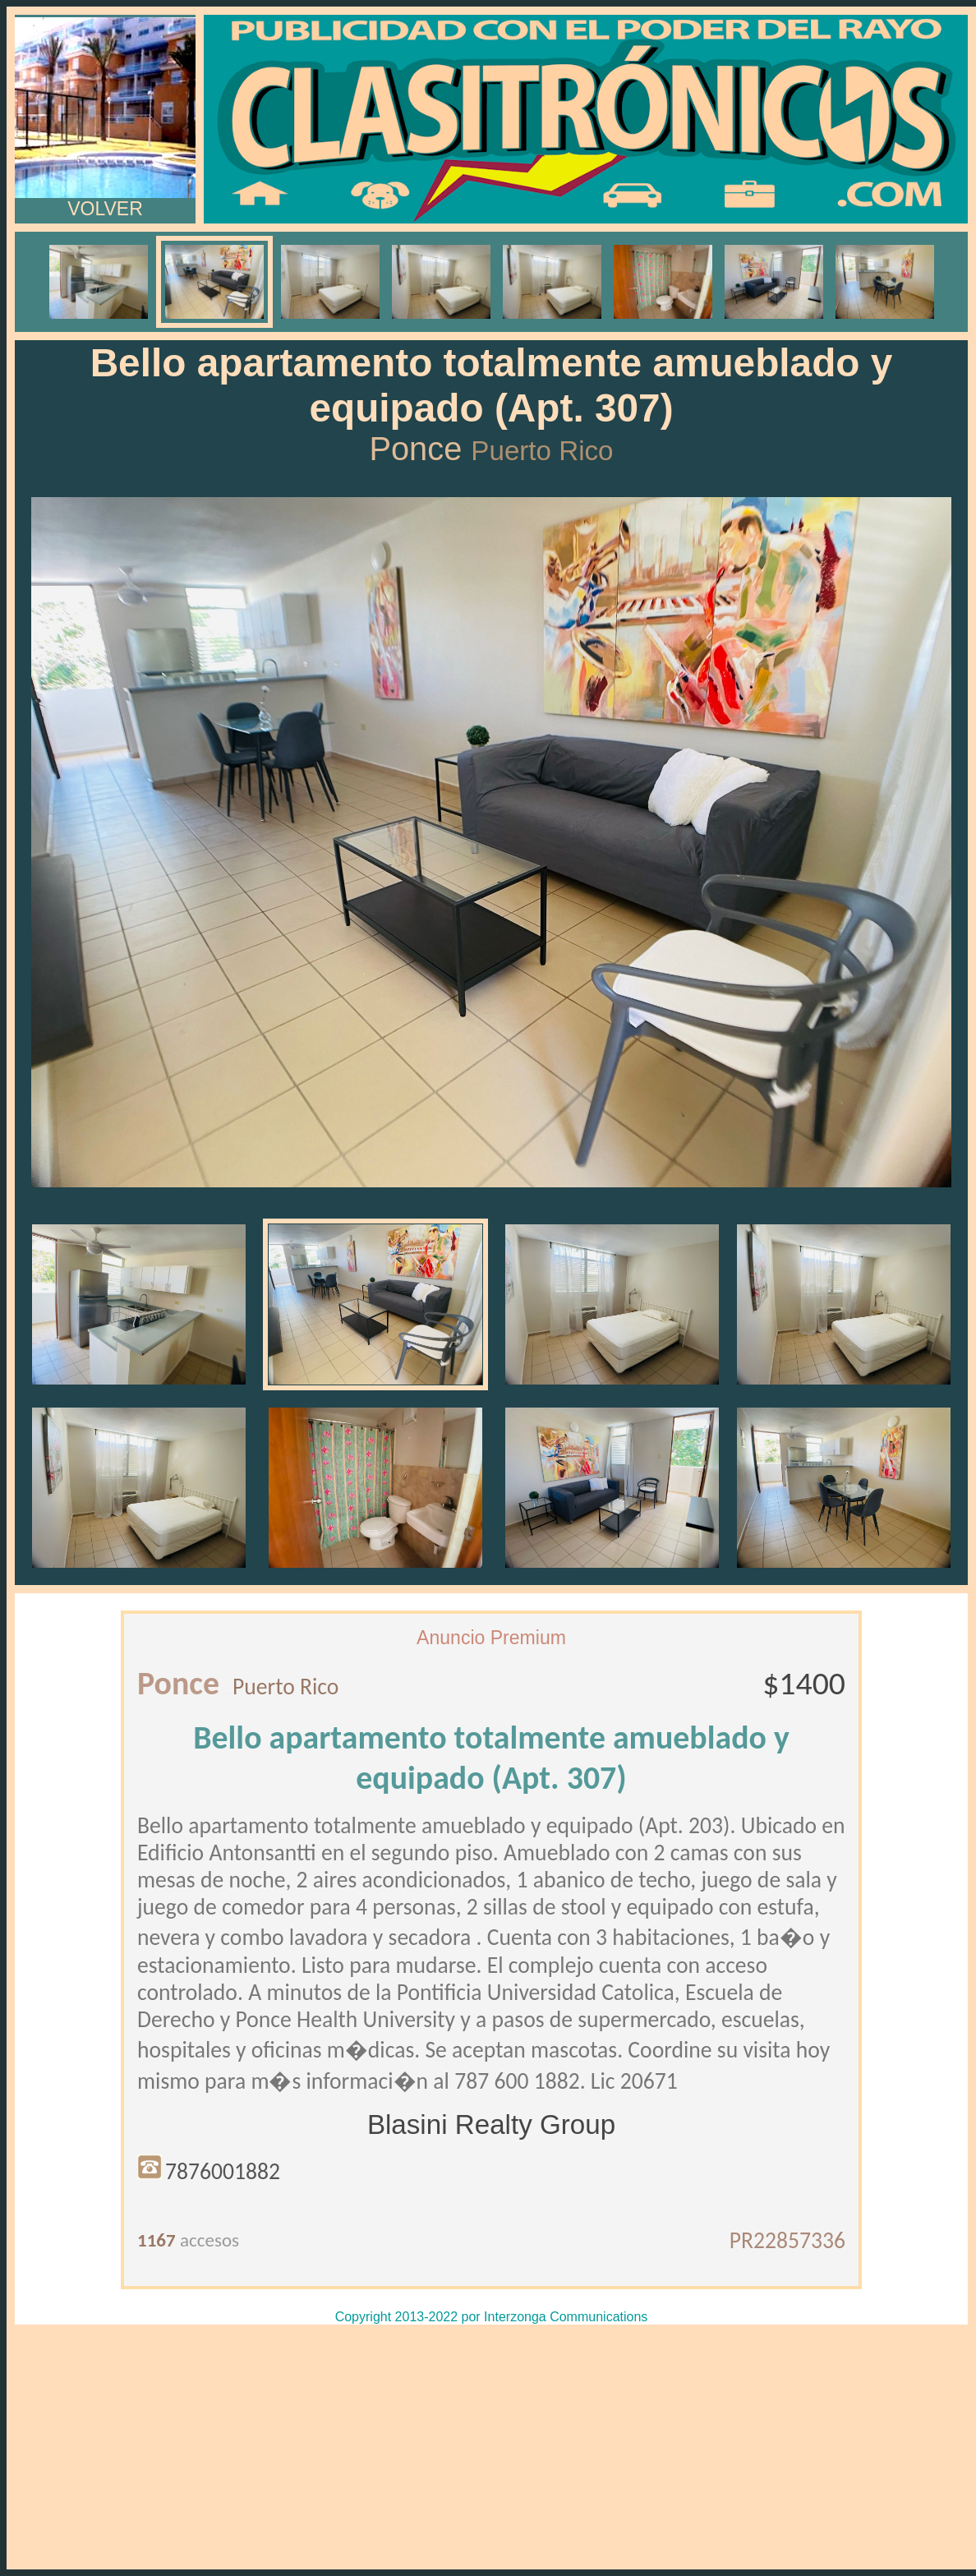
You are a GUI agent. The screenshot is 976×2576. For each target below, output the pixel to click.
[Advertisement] (491, 2447)
